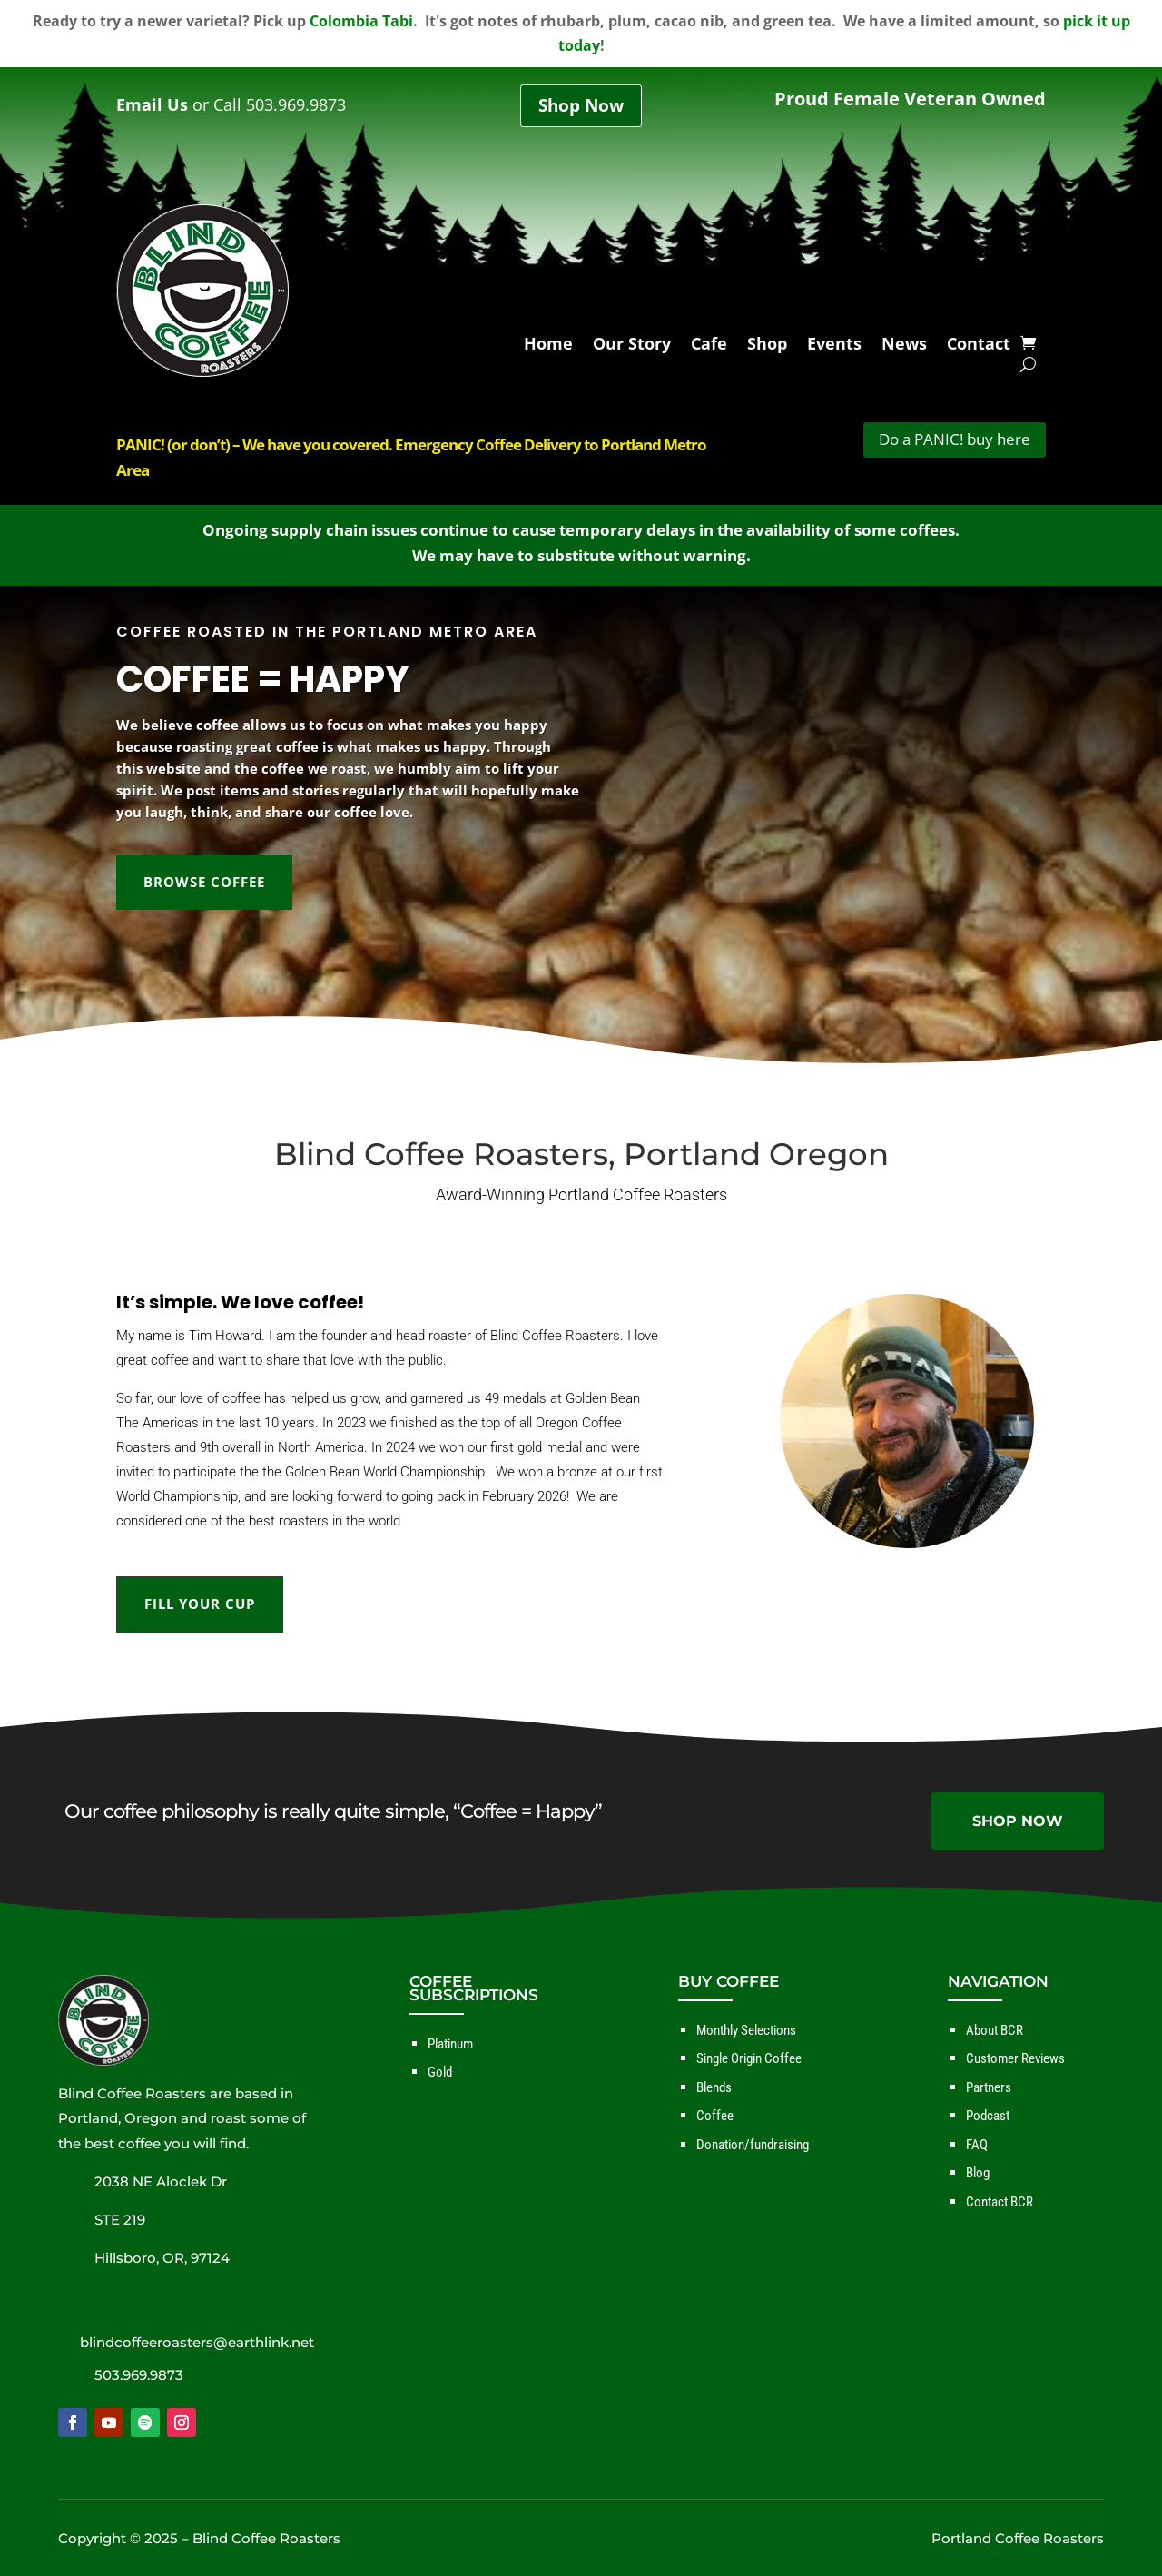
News (904, 346)
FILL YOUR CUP (199, 1603)
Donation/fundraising (752, 2145)
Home (548, 346)
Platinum (450, 2044)
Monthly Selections (746, 2030)
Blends (714, 2087)
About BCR (994, 2030)
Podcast (987, 2115)
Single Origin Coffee (749, 2058)
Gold (440, 2072)
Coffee (715, 2115)
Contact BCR (999, 2202)
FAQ (977, 2145)
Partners (988, 2087)
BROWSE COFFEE (204, 882)
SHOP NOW (1017, 1821)
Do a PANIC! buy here (954, 439)
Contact (978, 346)
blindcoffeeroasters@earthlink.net (197, 2342)
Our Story (632, 346)
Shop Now (580, 106)
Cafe (709, 346)
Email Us (152, 104)
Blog (978, 2173)
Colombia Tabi (361, 21)
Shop (767, 346)
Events (834, 346)
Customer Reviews (1015, 2058)
